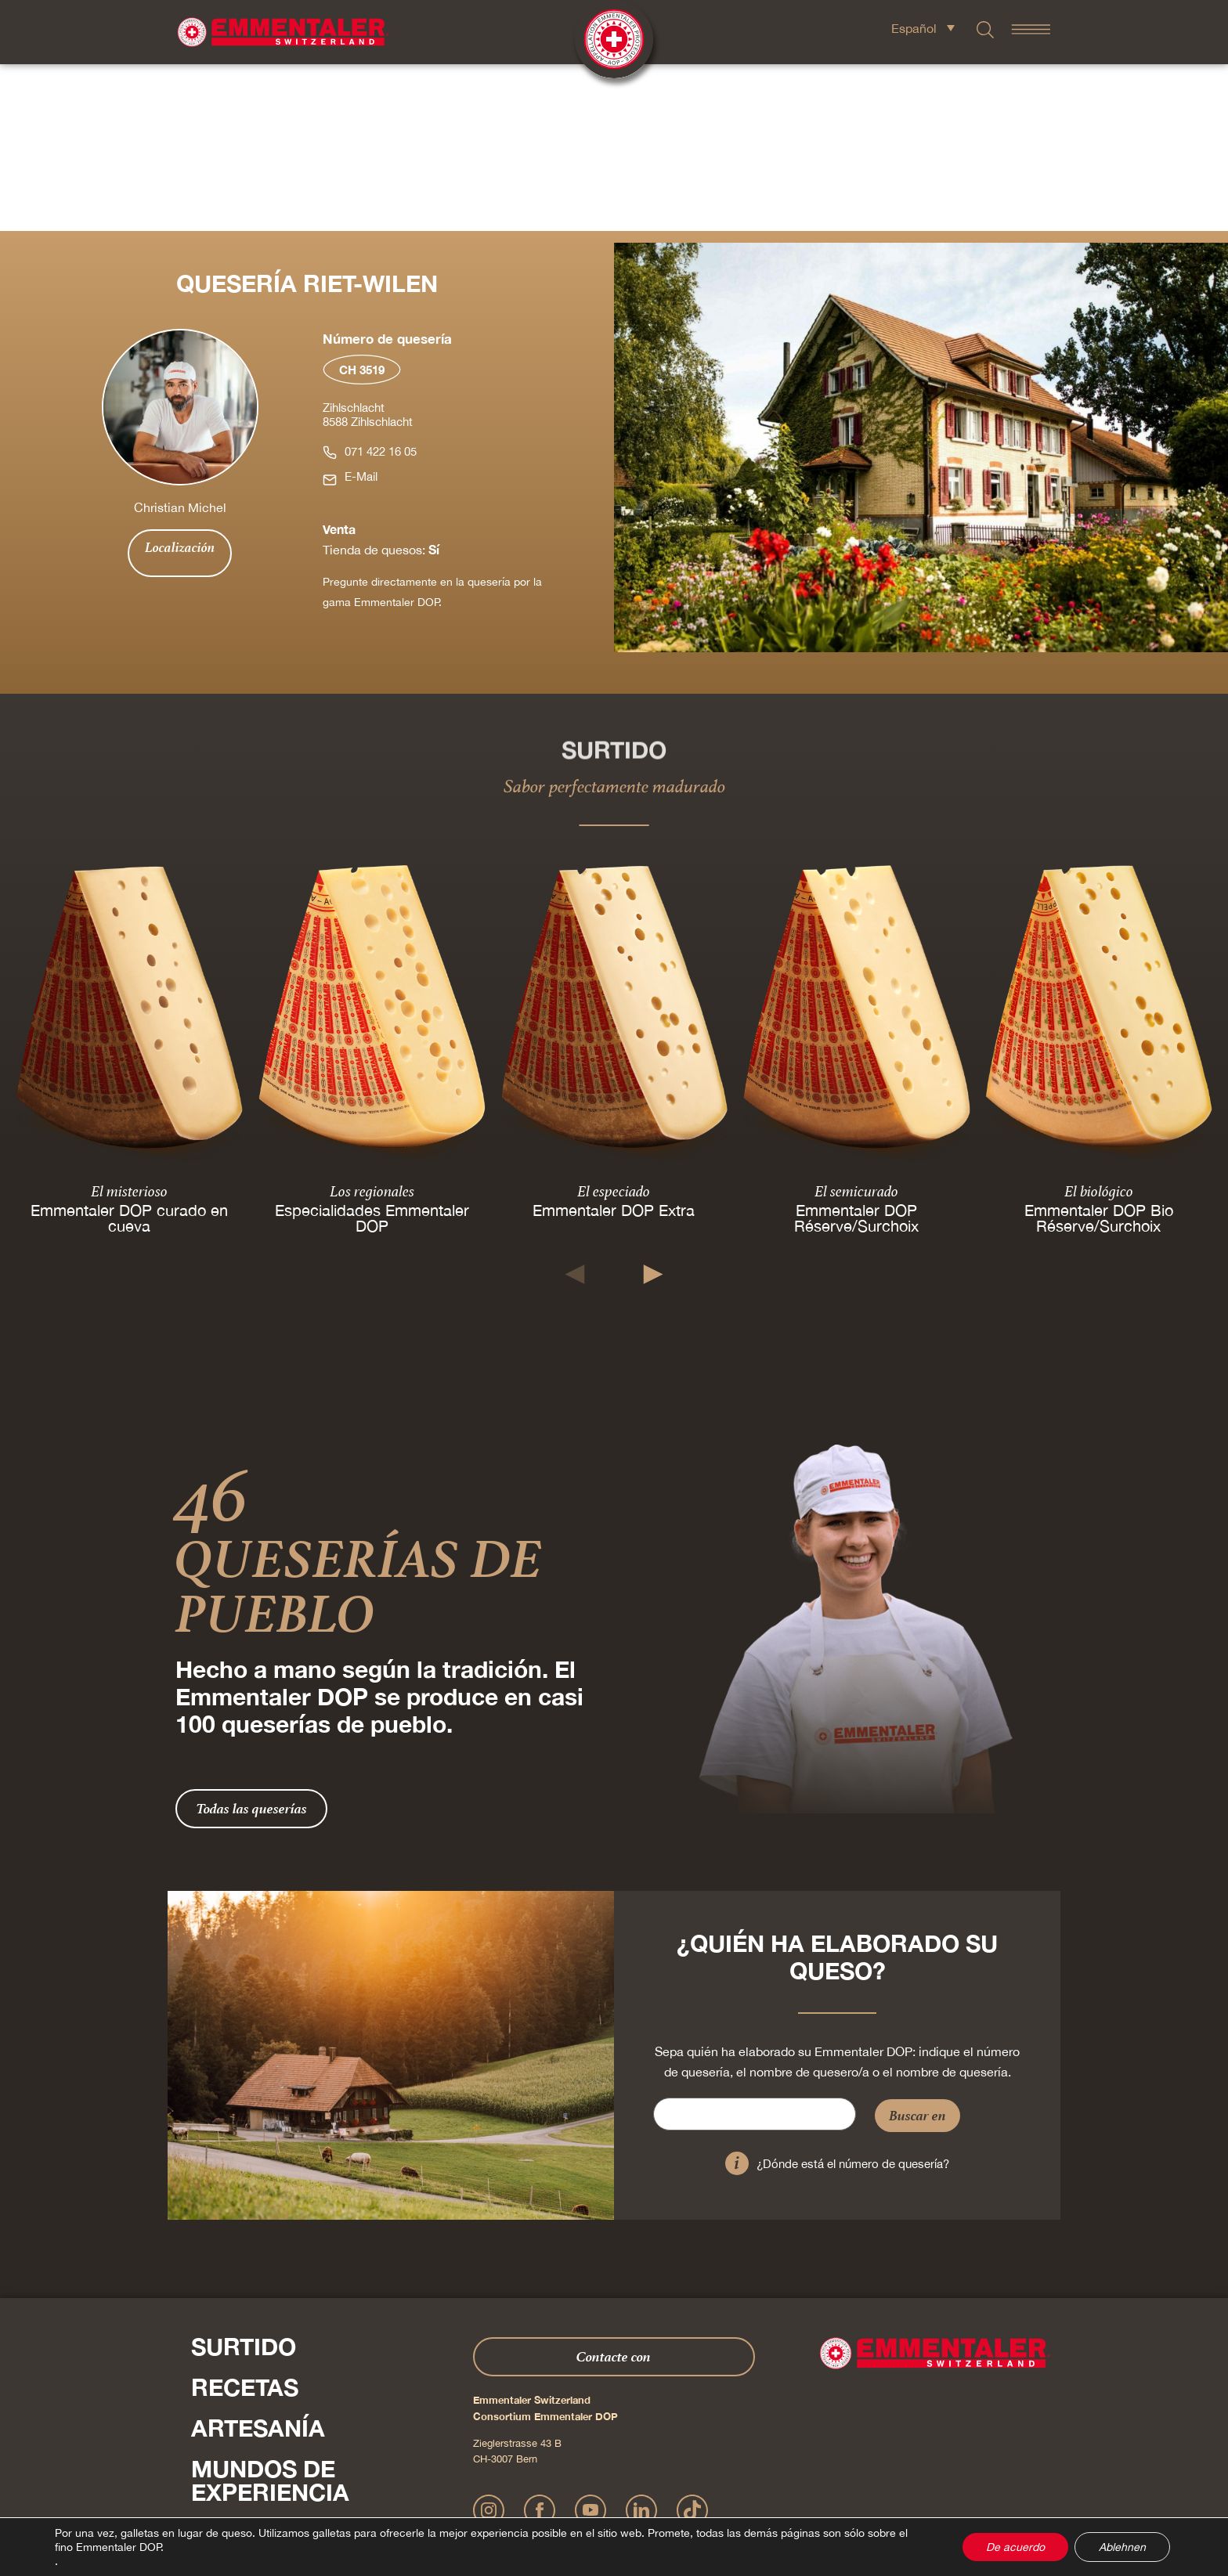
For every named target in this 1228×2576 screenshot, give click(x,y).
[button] (575, 1107)
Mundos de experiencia (270, 2314)
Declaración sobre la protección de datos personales (606, 2493)
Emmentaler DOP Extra (614, 1043)
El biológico (1098, 1023)
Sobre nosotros (301, 2366)
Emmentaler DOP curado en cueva (129, 1050)
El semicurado (856, 1023)
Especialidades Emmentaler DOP (371, 1050)
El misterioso (129, 1023)
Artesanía (258, 2261)
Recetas (244, 2220)
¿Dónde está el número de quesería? (853, 1997)
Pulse (207, 2440)
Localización (180, 380)
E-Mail (361, 309)
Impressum (469, 2493)
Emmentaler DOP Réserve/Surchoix (856, 1050)
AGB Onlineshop (756, 2493)
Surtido (243, 2180)
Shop (224, 2407)
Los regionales (371, 1023)
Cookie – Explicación (841, 2493)
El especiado (613, 1023)
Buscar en (917, 1948)
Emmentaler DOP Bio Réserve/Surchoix (1098, 1050)
